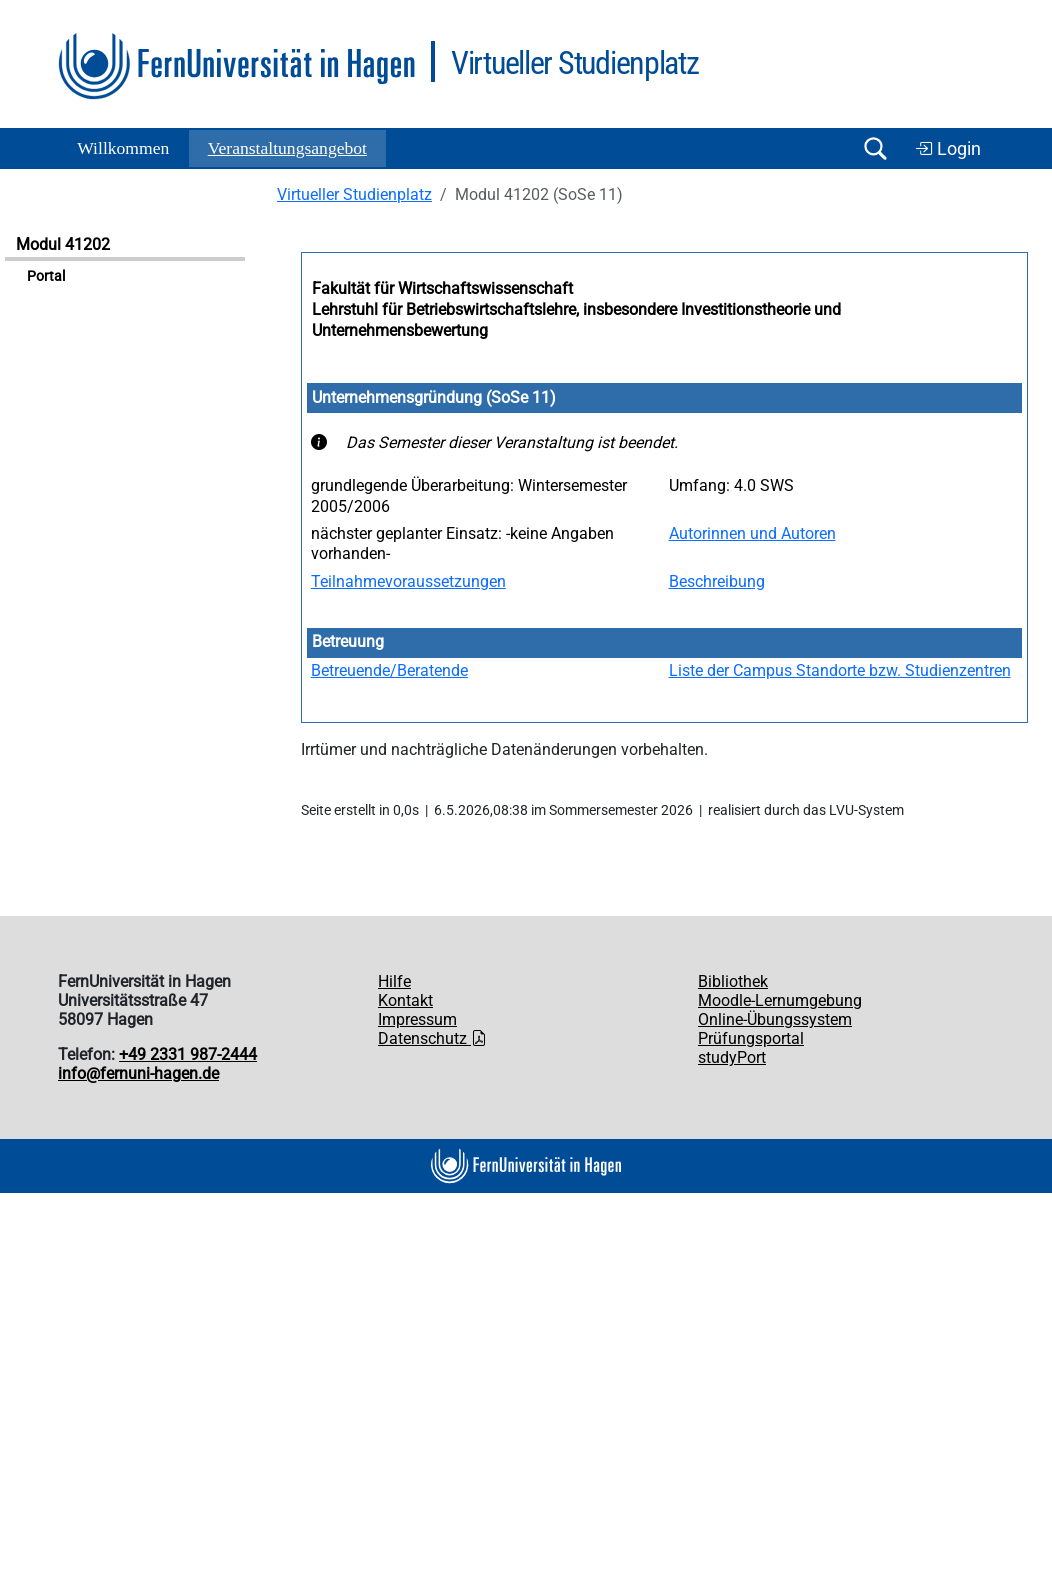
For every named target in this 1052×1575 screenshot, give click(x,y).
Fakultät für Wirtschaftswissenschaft (442, 288)
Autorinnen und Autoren (752, 533)
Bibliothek (733, 981)
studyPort (732, 1057)
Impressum (417, 1019)
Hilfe (394, 981)
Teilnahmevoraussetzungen (408, 581)
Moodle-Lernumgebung (780, 1000)
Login (948, 149)
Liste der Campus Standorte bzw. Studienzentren (840, 670)
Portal (46, 276)
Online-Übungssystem (775, 1019)
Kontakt (405, 1000)
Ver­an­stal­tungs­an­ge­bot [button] (287, 148)
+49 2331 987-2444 (188, 1054)
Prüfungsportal (751, 1038)
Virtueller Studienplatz (354, 194)
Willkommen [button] (123, 148)
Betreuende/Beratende (389, 670)
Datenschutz (432, 1038)
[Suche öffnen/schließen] (875, 148)
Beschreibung (717, 581)
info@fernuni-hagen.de (138, 1073)
